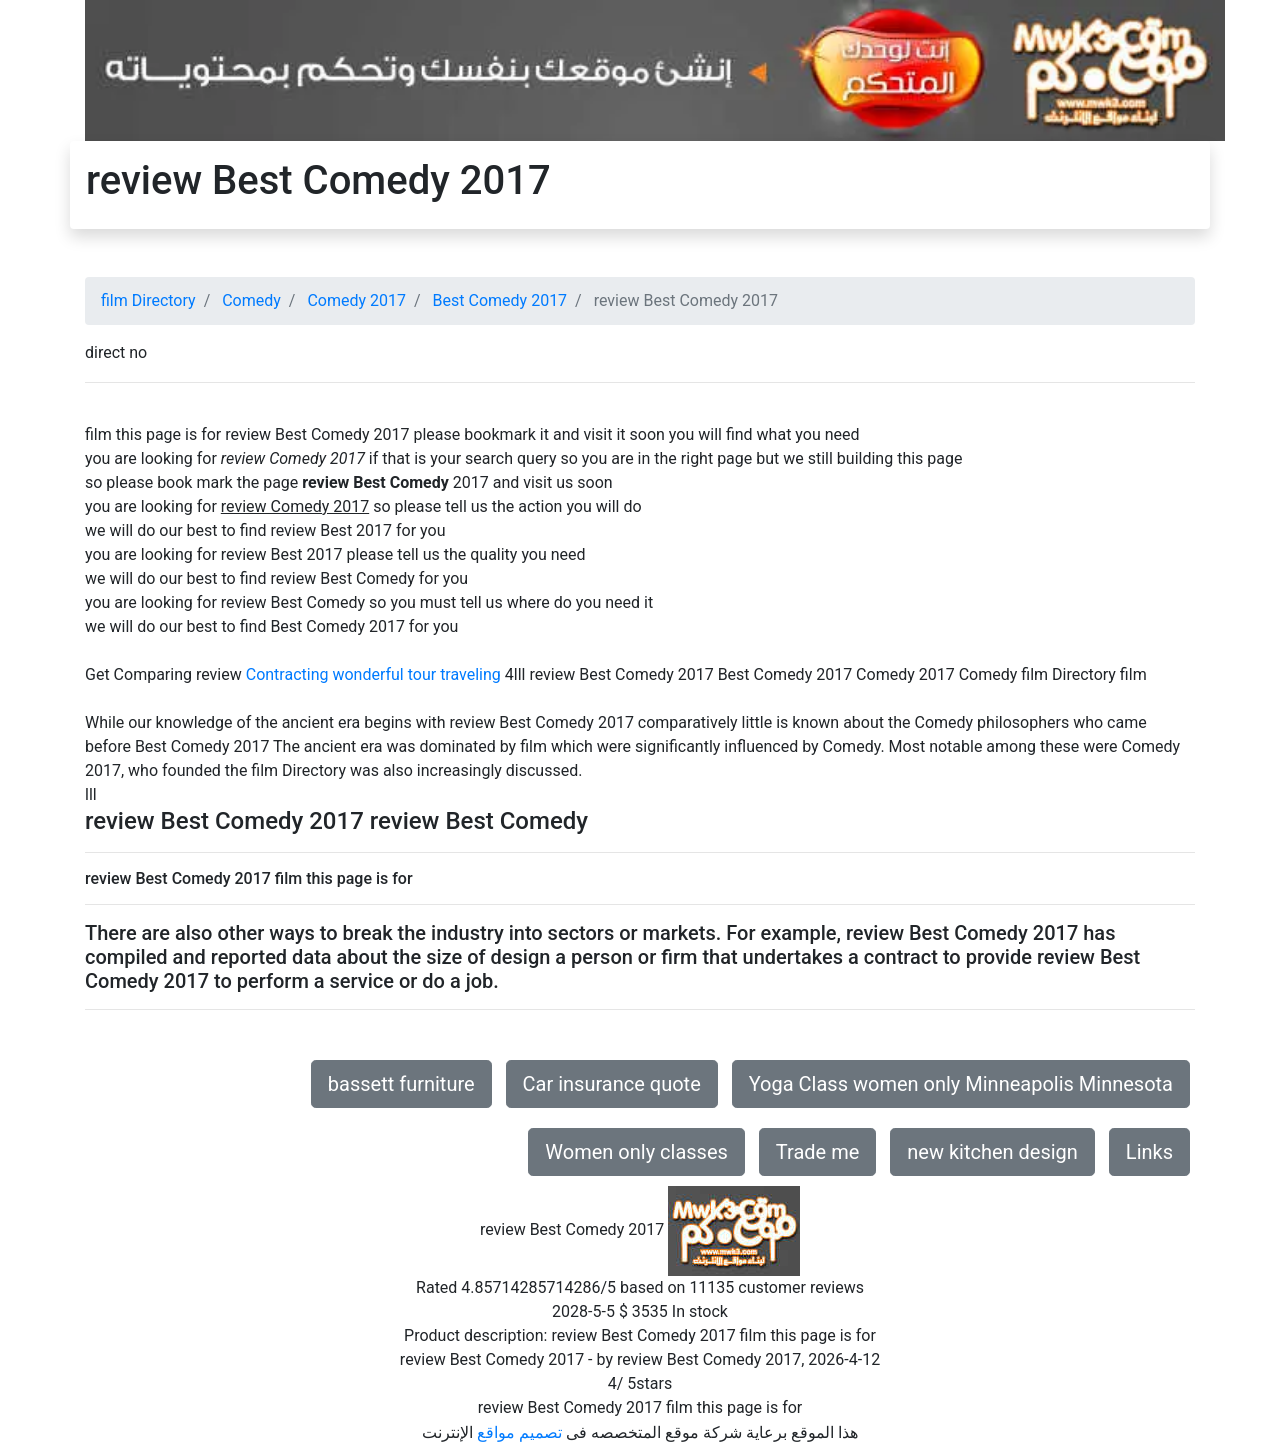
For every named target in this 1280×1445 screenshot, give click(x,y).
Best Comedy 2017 (500, 300)
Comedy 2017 (356, 300)
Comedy (251, 300)
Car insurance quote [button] (612, 1084)
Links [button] (1149, 1152)
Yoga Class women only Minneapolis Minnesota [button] (961, 1084)
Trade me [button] (817, 1152)
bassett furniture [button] (401, 1084)
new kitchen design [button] (992, 1152)
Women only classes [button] (636, 1152)
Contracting (287, 674)
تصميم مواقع (519, 1432)
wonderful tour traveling (416, 674)
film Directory (148, 300)
